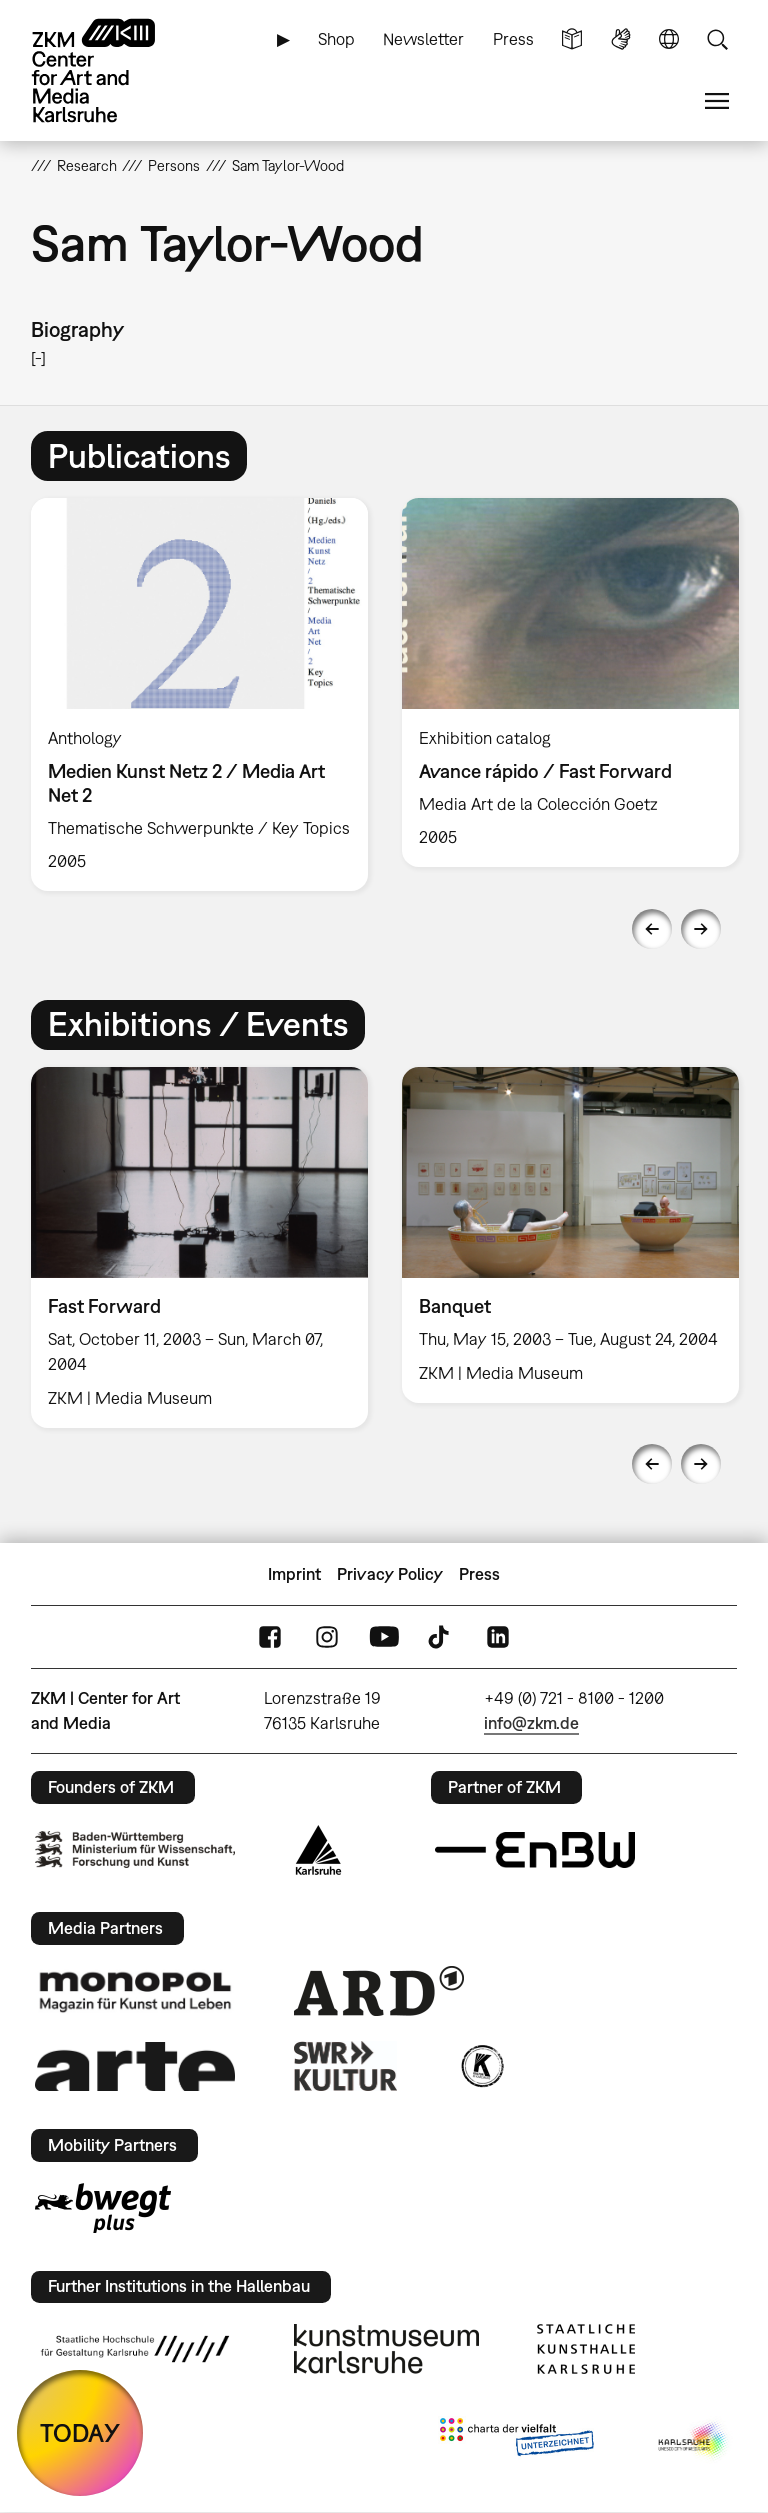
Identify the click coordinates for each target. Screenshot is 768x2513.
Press (513, 39)
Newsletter (423, 39)
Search (717, 39)
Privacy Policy (390, 1574)
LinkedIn (498, 1637)
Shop (336, 39)
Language (669, 39)
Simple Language (572, 39)
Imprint (294, 1574)
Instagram (327, 1637)
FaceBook (270, 1637)
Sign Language (621, 39)
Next (701, 929)
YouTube (384, 1637)
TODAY (80, 2432)
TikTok (441, 1637)
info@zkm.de (531, 1723)
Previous (652, 929)
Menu (717, 101)
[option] (199, 694)
